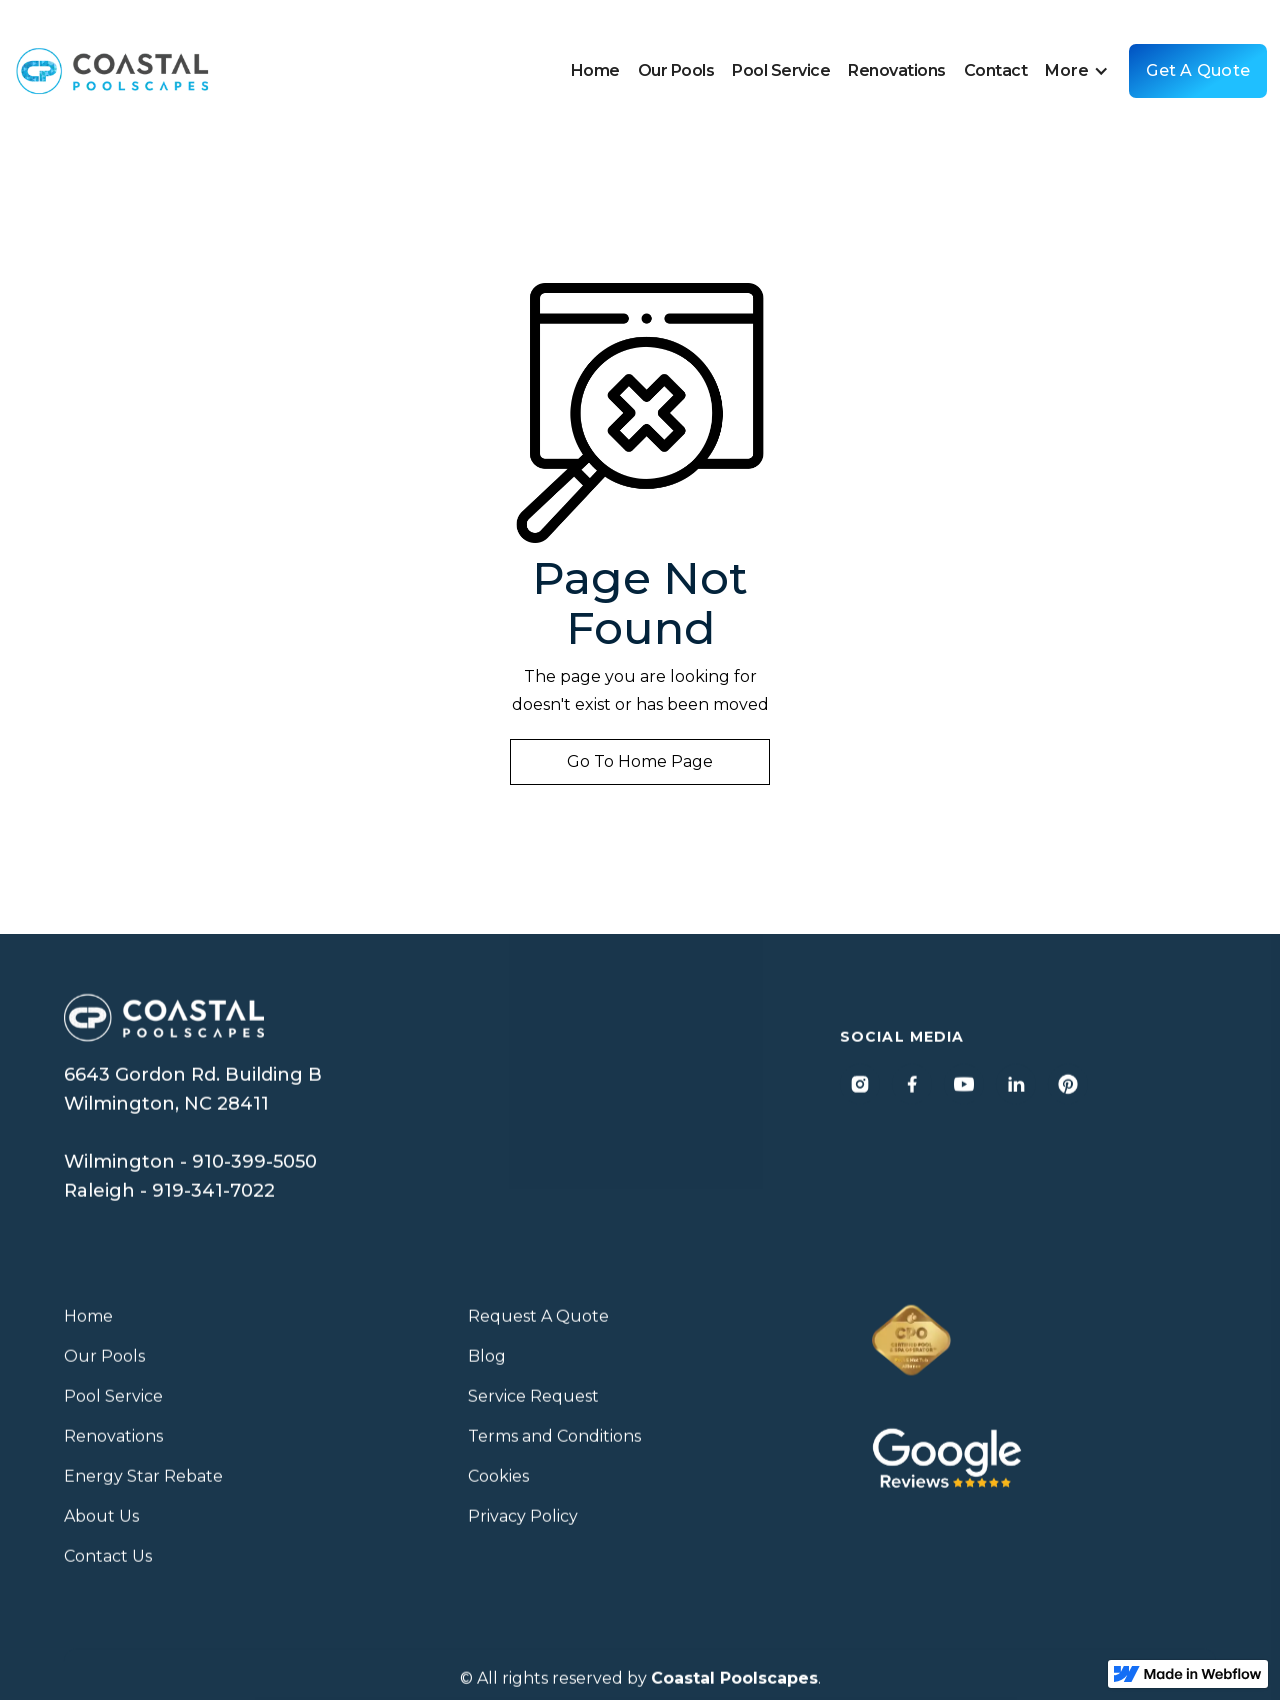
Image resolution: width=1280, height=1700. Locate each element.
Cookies (498, 1485)
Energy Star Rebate (143, 1485)
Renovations (897, 70)
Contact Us (108, 1565)
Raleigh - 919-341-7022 (169, 1199)
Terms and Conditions (554, 1445)
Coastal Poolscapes (734, 1687)
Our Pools (676, 70)
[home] (113, 71)
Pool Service (781, 70)
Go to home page (640, 761)
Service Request (533, 1405)
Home (595, 70)
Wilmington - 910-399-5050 (190, 1170)
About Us (101, 1525)
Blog (487, 1365)
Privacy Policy (523, 1525)
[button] (1082, 71)
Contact (996, 70)
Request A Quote (538, 1325)
